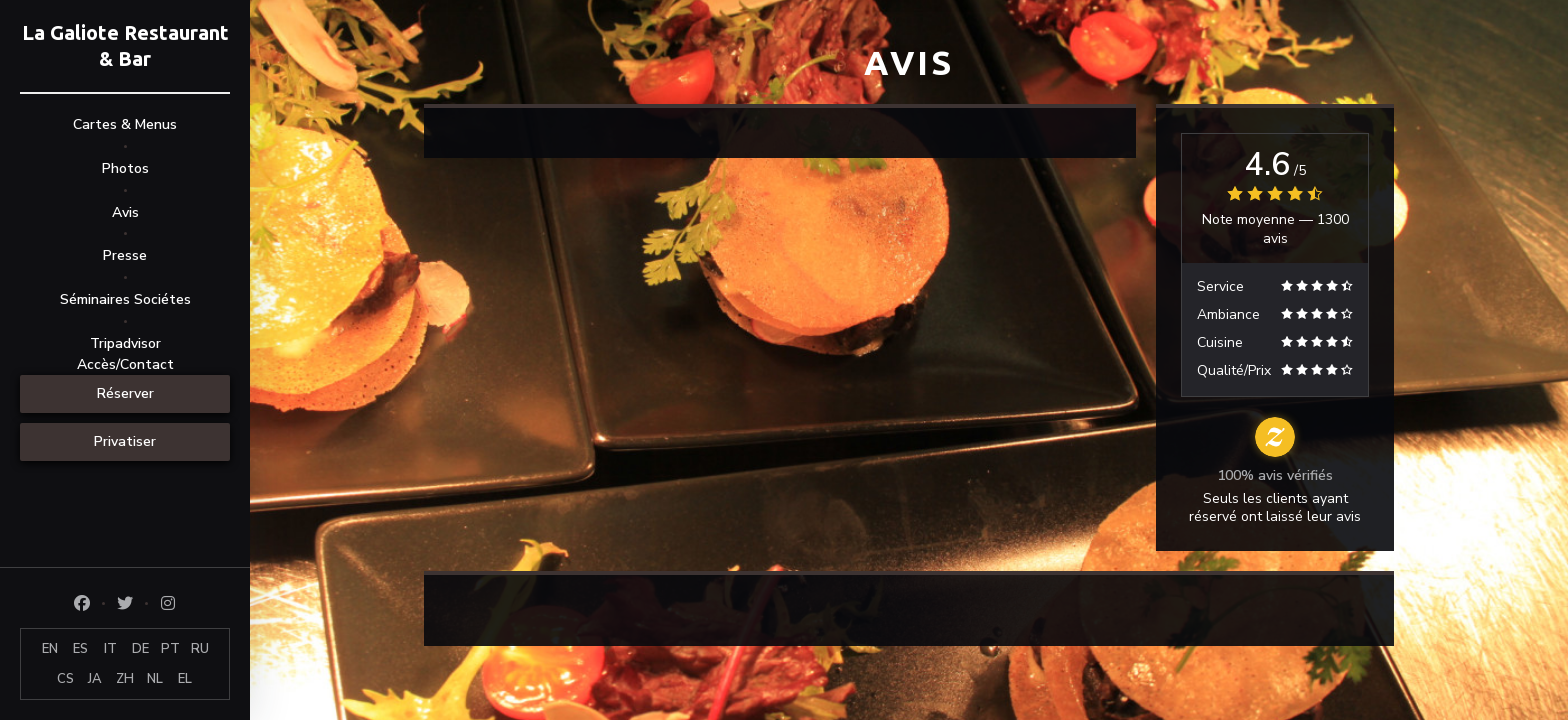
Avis (125, 212)
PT (170, 649)
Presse (125, 255)
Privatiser (125, 441)
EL (185, 679)
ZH (125, 679)
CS (65, 679)
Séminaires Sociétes (125, 299)
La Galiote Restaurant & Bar (125, 45)
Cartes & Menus (125, 124)
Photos (125, 168)
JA (95, 679)
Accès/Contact (125, 364)
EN (50, 649)
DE (140, 649)
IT (110, 649)
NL (155, 679)
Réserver (125, 393)
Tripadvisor (125, 343)
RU (200, 649)
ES (80, 649)
